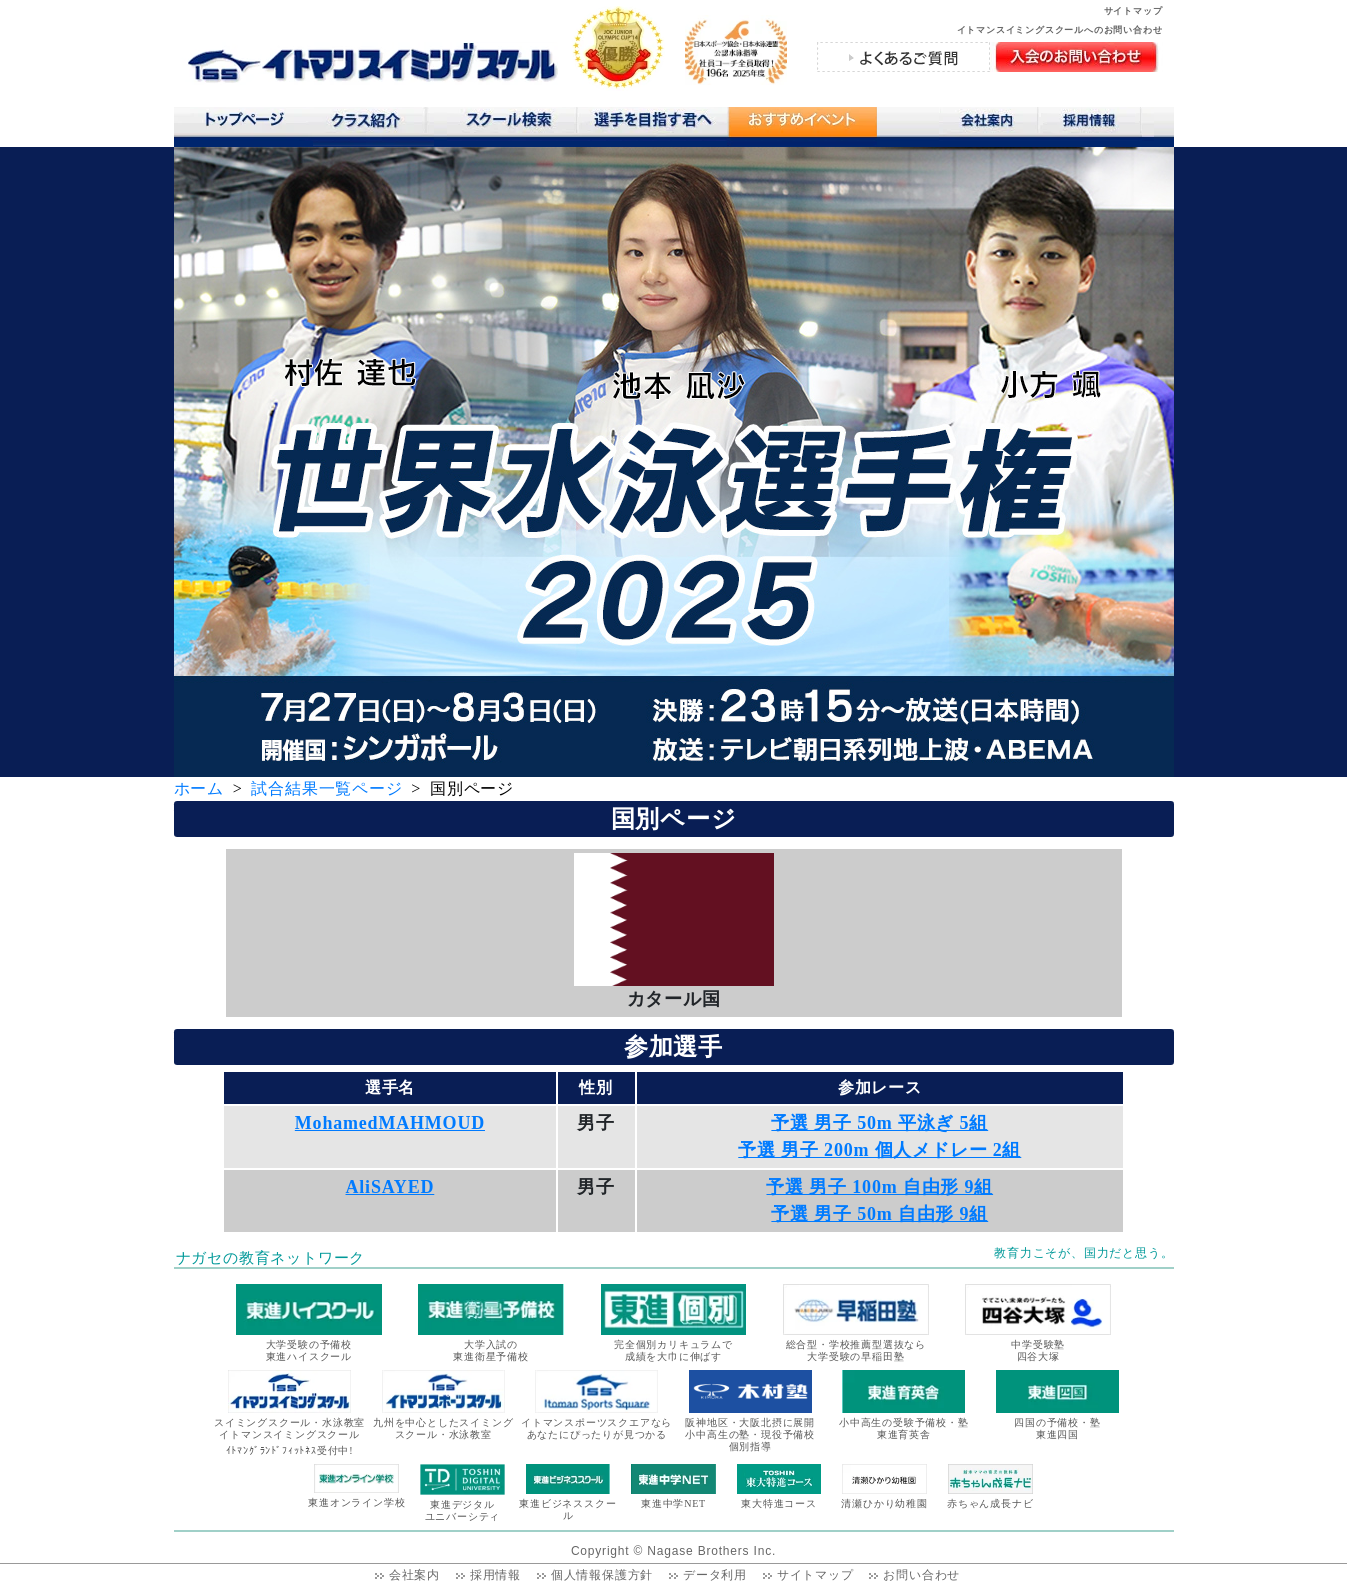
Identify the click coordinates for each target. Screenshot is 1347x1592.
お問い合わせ (921, 1575)
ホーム (199, 788)
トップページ (243, 124)
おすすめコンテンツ (802, 126)
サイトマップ (1133, 11)
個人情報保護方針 (602, 1575)
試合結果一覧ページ (326, 788)
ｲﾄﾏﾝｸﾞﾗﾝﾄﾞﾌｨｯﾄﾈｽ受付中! (290, 1450)
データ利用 (715, 1575)
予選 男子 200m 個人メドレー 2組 (879, 1150)
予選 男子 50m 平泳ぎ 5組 (879, 1123)
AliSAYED (390, 1187)
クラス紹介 (373, 126)
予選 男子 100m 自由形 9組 (879, 1187)
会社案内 (989, 124)
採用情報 (1096, 124)
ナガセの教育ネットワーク (271, 1258)
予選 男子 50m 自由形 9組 (879, 1214)
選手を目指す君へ (652, 124)
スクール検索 (512, 124)
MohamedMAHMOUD (390, 1123)
